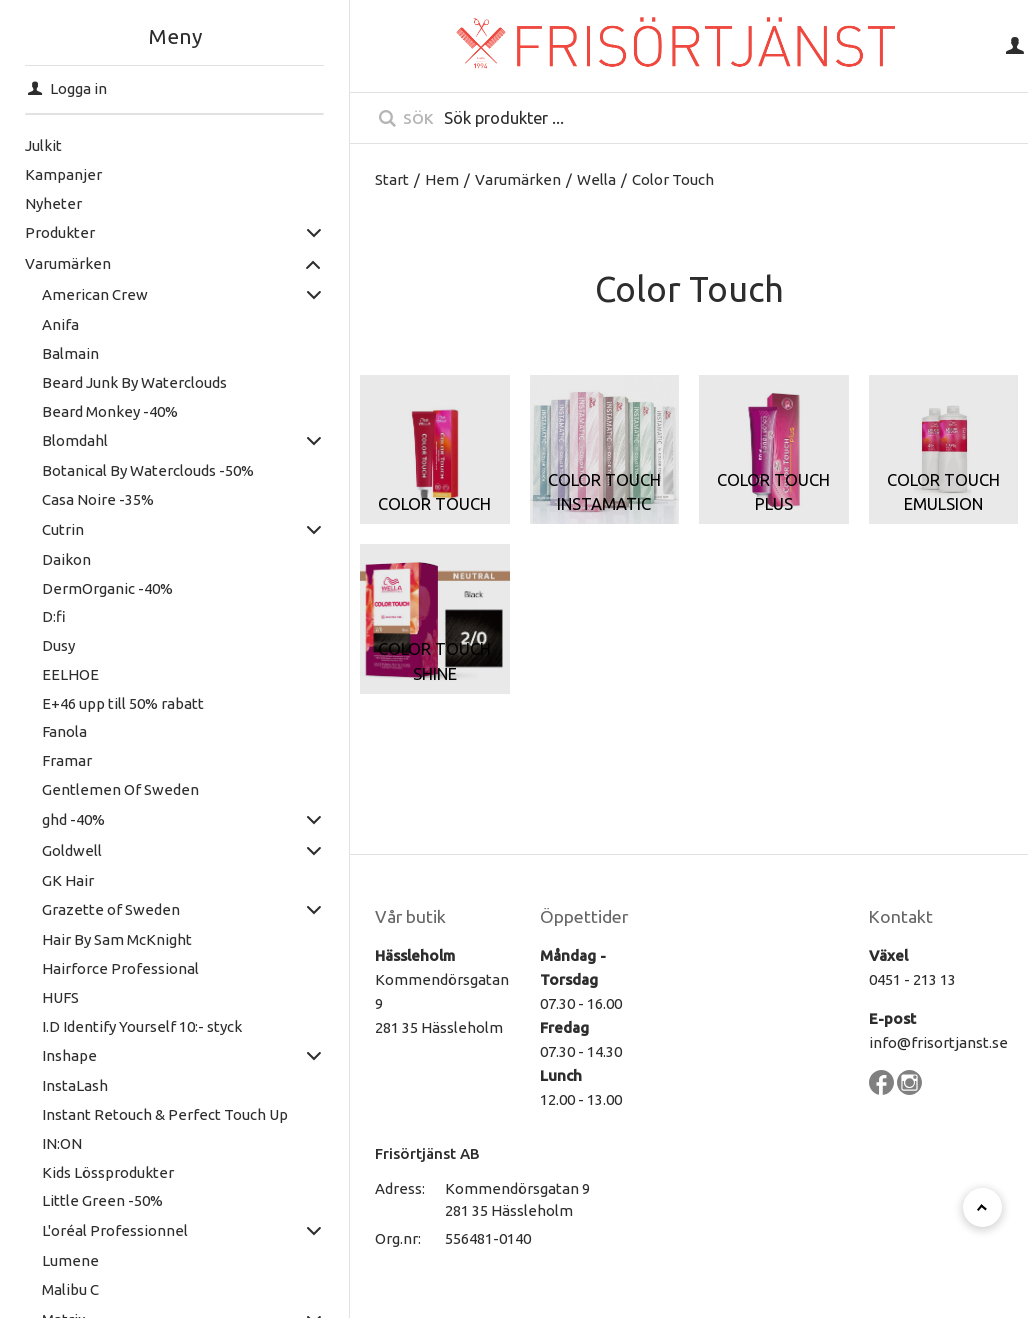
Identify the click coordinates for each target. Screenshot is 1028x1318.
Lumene (70, 1260)
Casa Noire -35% (98, 499)
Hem (442, 179)
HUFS (60, 997)
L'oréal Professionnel (115, 1230)
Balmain (70, 353)
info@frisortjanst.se (938, 1042)
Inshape (69, 1055)
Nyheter (53, 203)
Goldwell (72, 850)
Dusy (58, 645)
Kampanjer (63, 174)
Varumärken (68, 263)
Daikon (66, 559)
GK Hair (68, 880)
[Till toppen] (982, 1207)
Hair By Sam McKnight (117, 939)
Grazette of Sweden (111, 909)
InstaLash (75, 1085)
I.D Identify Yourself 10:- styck (142, 1026)
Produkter (60, 232)
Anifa (60, 324)
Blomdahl (75, 440)
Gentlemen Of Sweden (120, 789)
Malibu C (70, 1289)
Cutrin (63, 529)
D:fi (54, 616)
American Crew (95, 294)
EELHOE (70, 674)
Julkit (43, 145)
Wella (596, 179)
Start (392, 179)
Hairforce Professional (120, 968)
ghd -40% (73, 819)
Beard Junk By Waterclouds (134, 382)
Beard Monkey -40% (110, 411)
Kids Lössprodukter (108, 1172)
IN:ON (62, 1143)
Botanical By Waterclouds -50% (148, 470)
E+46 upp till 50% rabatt (123, 703)
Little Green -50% (102, 1200)
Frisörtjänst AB (427, 1153)
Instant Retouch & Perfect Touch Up (165, 1114)
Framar (67, 760)
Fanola (64, 731)
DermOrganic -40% (107, 588)
